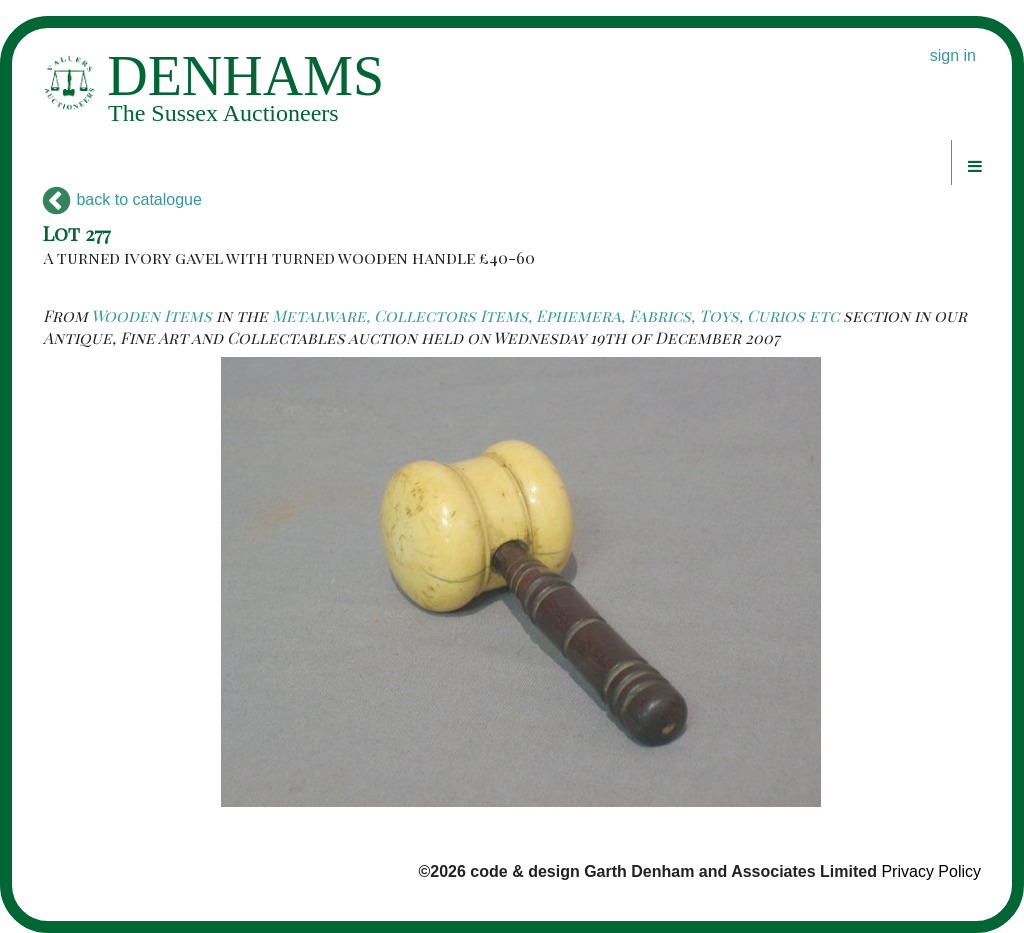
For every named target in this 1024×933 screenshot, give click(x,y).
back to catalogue (122, 199)
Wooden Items (151, 315)
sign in (953, 55)
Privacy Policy (931, 871)
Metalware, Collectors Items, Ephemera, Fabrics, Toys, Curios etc (555, 315)
